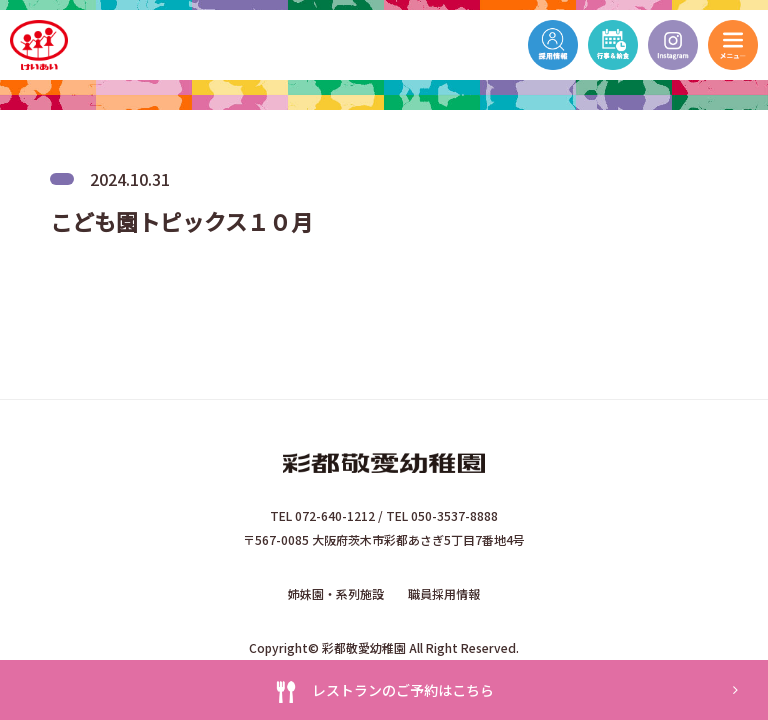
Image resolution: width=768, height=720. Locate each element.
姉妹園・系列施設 (336, 593)
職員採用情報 (444, 593)
